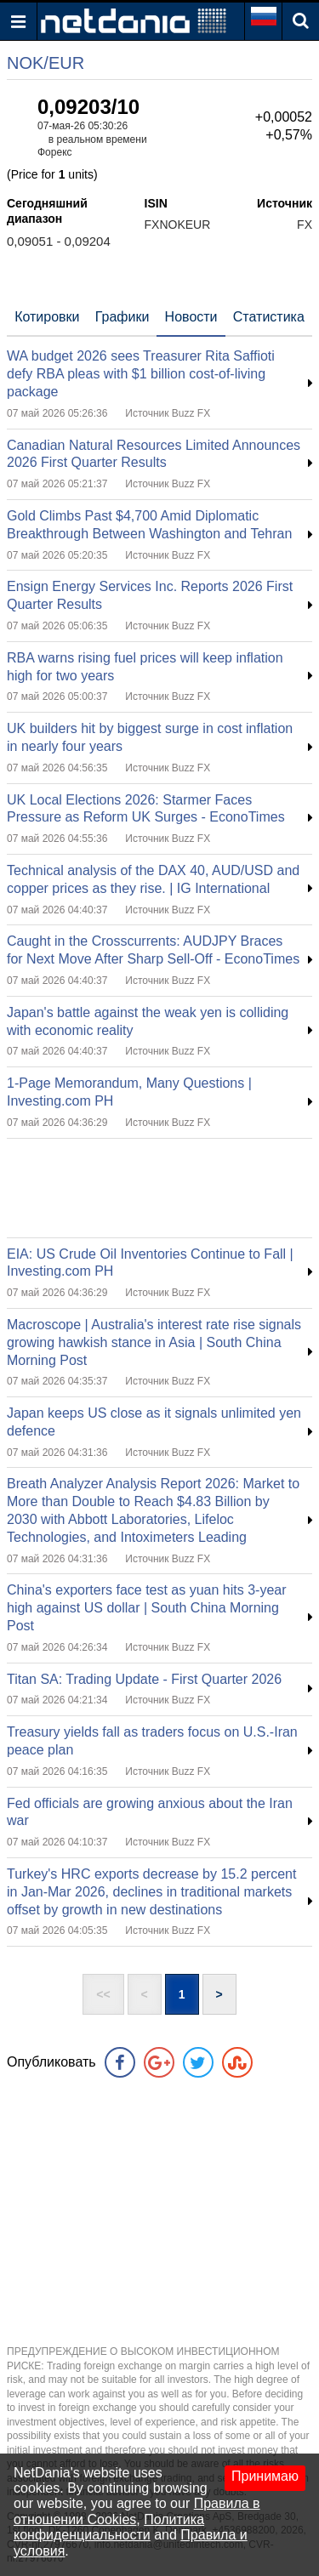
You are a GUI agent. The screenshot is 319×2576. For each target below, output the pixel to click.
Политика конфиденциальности (109, 2527)
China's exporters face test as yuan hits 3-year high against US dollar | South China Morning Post (147, 1608)
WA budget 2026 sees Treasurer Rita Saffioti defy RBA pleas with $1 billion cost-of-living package (141, 374)
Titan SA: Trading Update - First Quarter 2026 (144, 1679)
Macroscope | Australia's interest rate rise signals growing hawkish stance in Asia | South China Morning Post (154, 1342)
